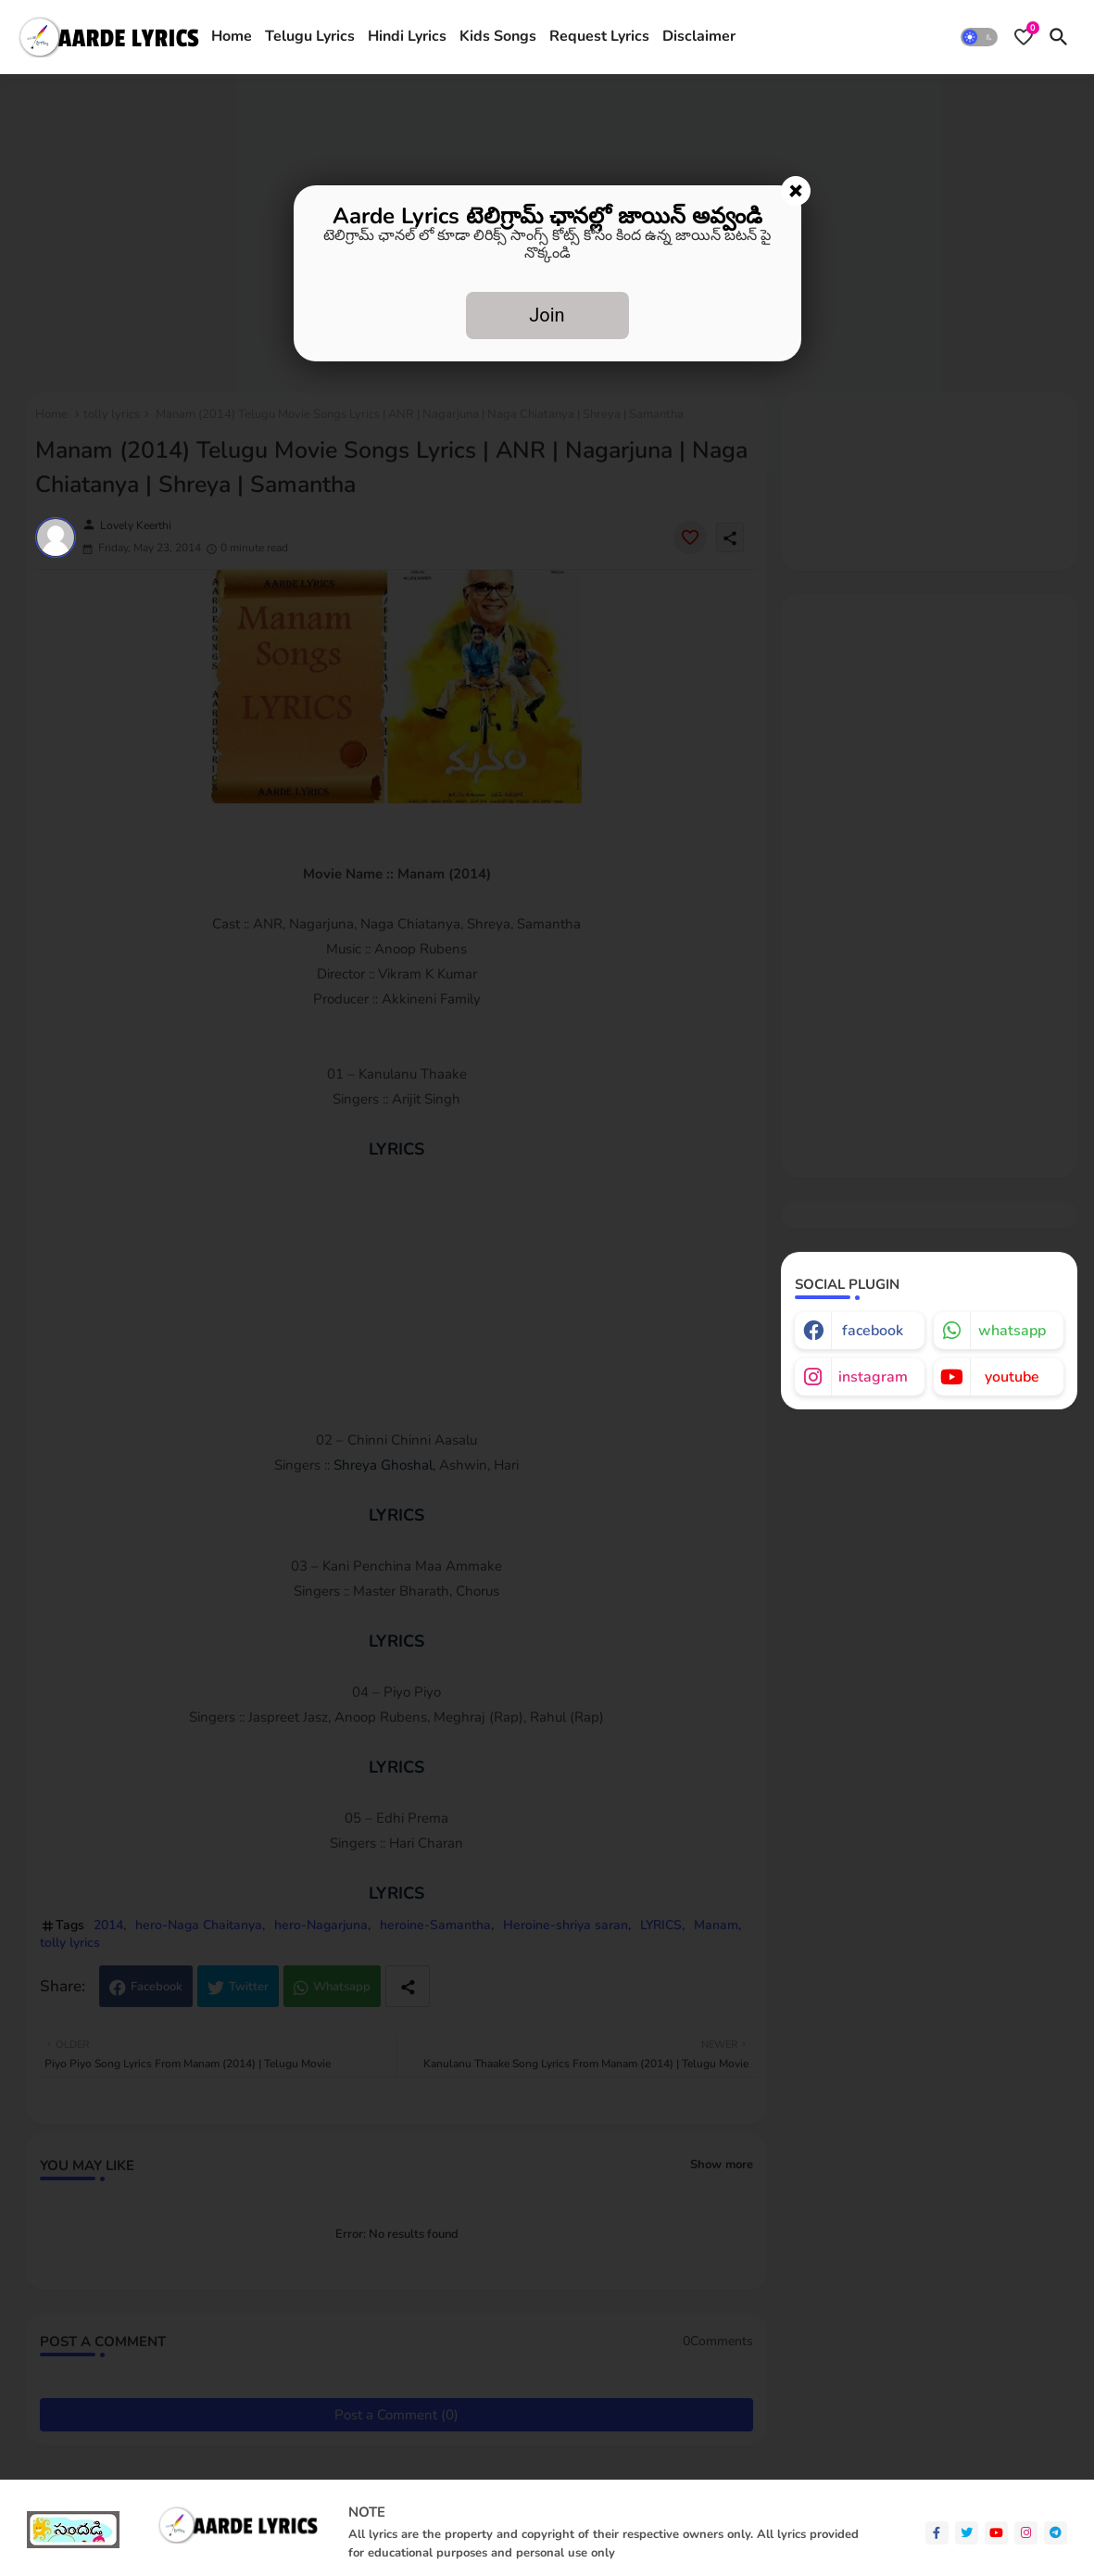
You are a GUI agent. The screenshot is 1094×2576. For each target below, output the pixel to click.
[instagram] (1025, 2532)
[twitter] (966, 2532)
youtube (1012, 1377)
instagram (873, 1377)
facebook (872, 1330)
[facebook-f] (937, 2532)
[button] (979, 37)
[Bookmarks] (1023, 37)
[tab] (231, 37)
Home (231, 36)
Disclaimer (699, 36)
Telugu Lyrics (310, 36)
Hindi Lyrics (407, 36)
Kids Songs (497, 36)
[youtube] (996, 2532)
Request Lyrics (599, 36)
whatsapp (1012, 1330)
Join (546, 315)
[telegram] (1055, 2532)
